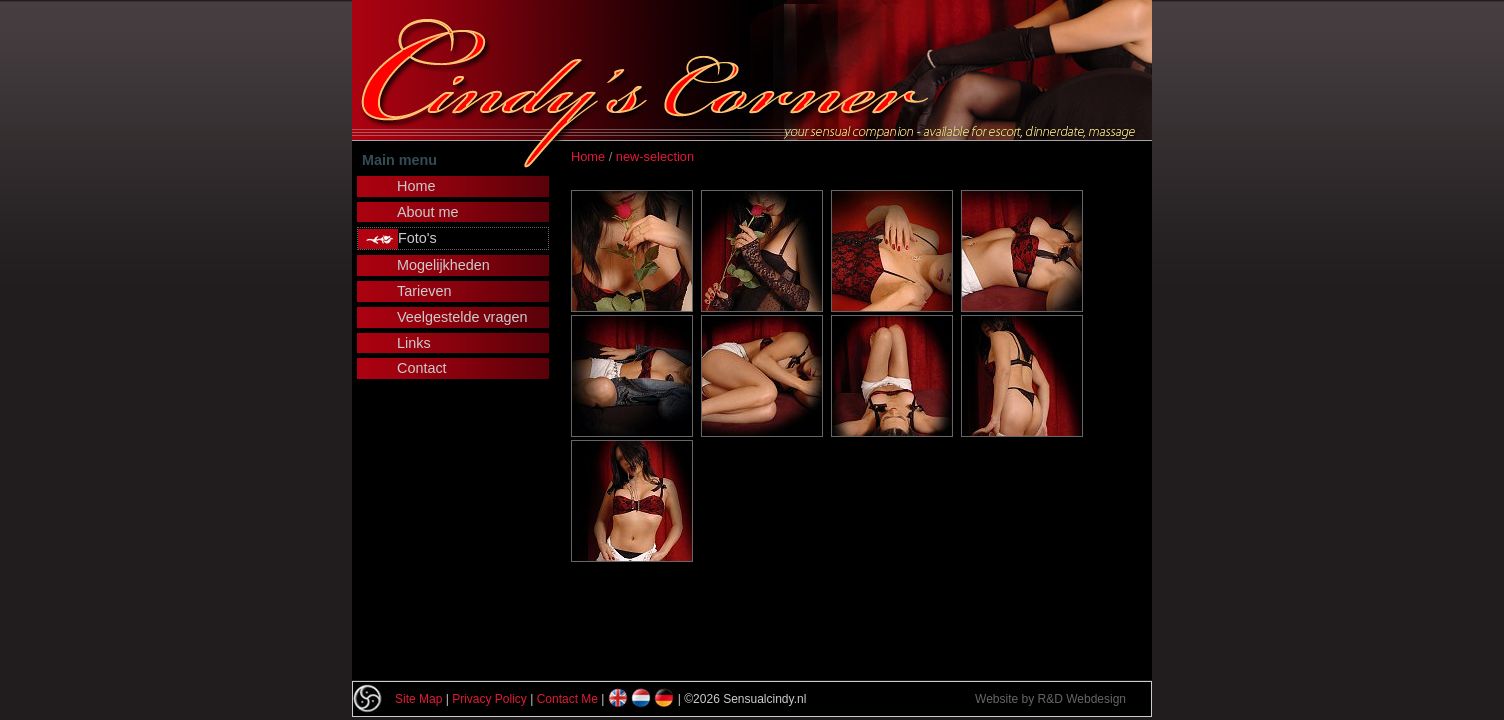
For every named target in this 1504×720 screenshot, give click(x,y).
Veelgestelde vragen (462, 317)
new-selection (655, 156)
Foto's (417, 238)
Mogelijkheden (443, 265)
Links (414, 343)
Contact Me (567, 699)
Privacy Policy (489, 699)
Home (588, 156)
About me (428, 212)
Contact (422, 368)
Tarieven (424, 291)
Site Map (418, 699)
